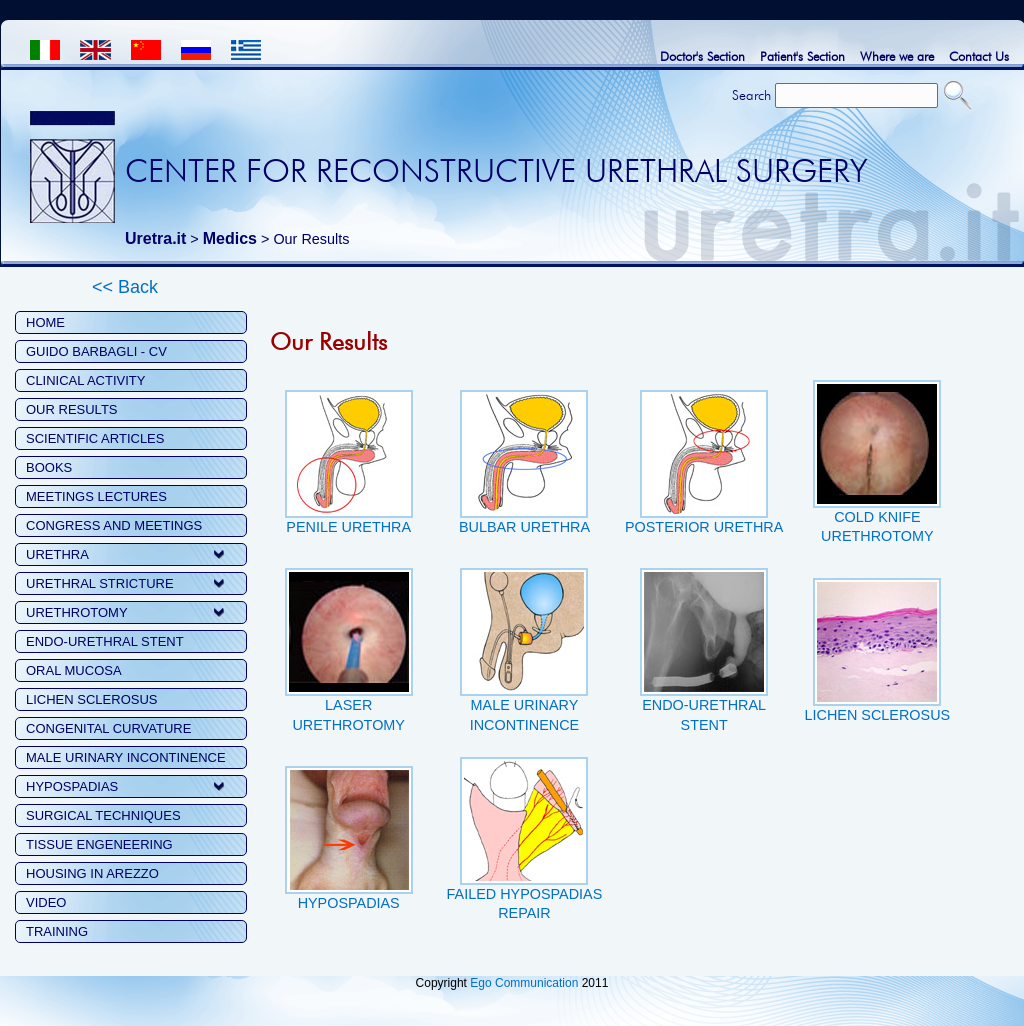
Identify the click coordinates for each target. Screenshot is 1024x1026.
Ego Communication (524, 983)
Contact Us (979, 56)
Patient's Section (802, 56)
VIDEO (46, 902)
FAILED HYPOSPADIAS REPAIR (525, 896)
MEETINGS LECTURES (96, 496)
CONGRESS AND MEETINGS (114, 525)
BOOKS (49, 467)
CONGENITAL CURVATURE (108, 728)
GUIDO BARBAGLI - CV (96, 351)
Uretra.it (155, 238)
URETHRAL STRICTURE (100, 583)
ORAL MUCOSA (74, 670)
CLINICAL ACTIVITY (85, 380)
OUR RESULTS (72, 409)
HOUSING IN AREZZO (92, 873)
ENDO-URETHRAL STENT (105, 641)
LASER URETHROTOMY (349, 707)
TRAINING (57, 931)
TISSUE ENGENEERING (99, 844)
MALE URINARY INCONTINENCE (126, 757)
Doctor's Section (702, 56)
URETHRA (57, 554)
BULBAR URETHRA (524, 520)
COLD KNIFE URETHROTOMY (877, 519)
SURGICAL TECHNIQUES (103, 815)
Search (751, 95)
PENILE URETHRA (349, 520)
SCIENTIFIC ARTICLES (95, 438)
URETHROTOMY (77, 612)
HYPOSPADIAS (72, 786)
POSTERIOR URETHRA (704, 520)
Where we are (897, 56)
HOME (45, 322)
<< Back (125, 287)
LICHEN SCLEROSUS (91, 699)
